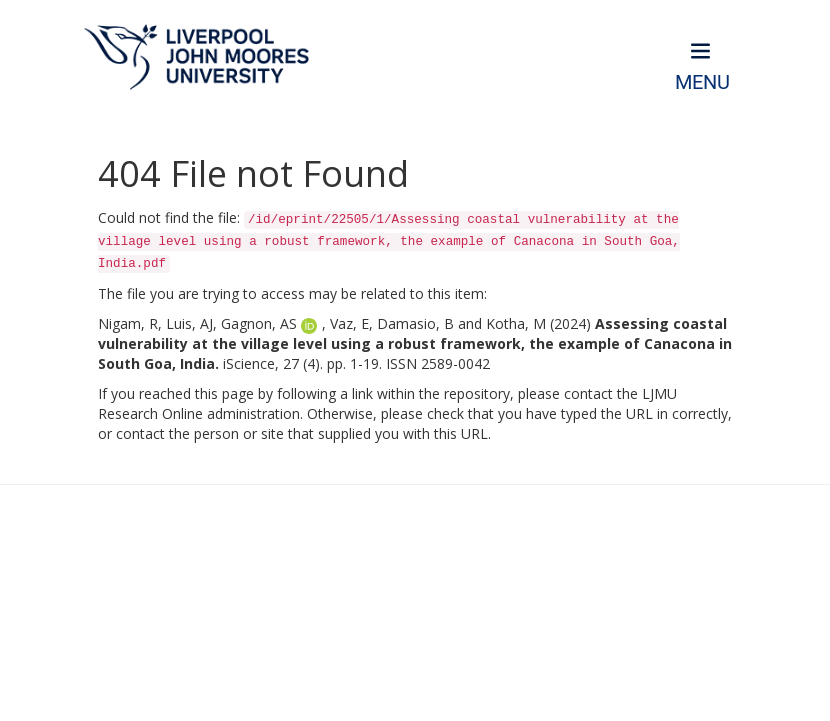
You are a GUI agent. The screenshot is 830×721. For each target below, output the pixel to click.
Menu (702, 82)
